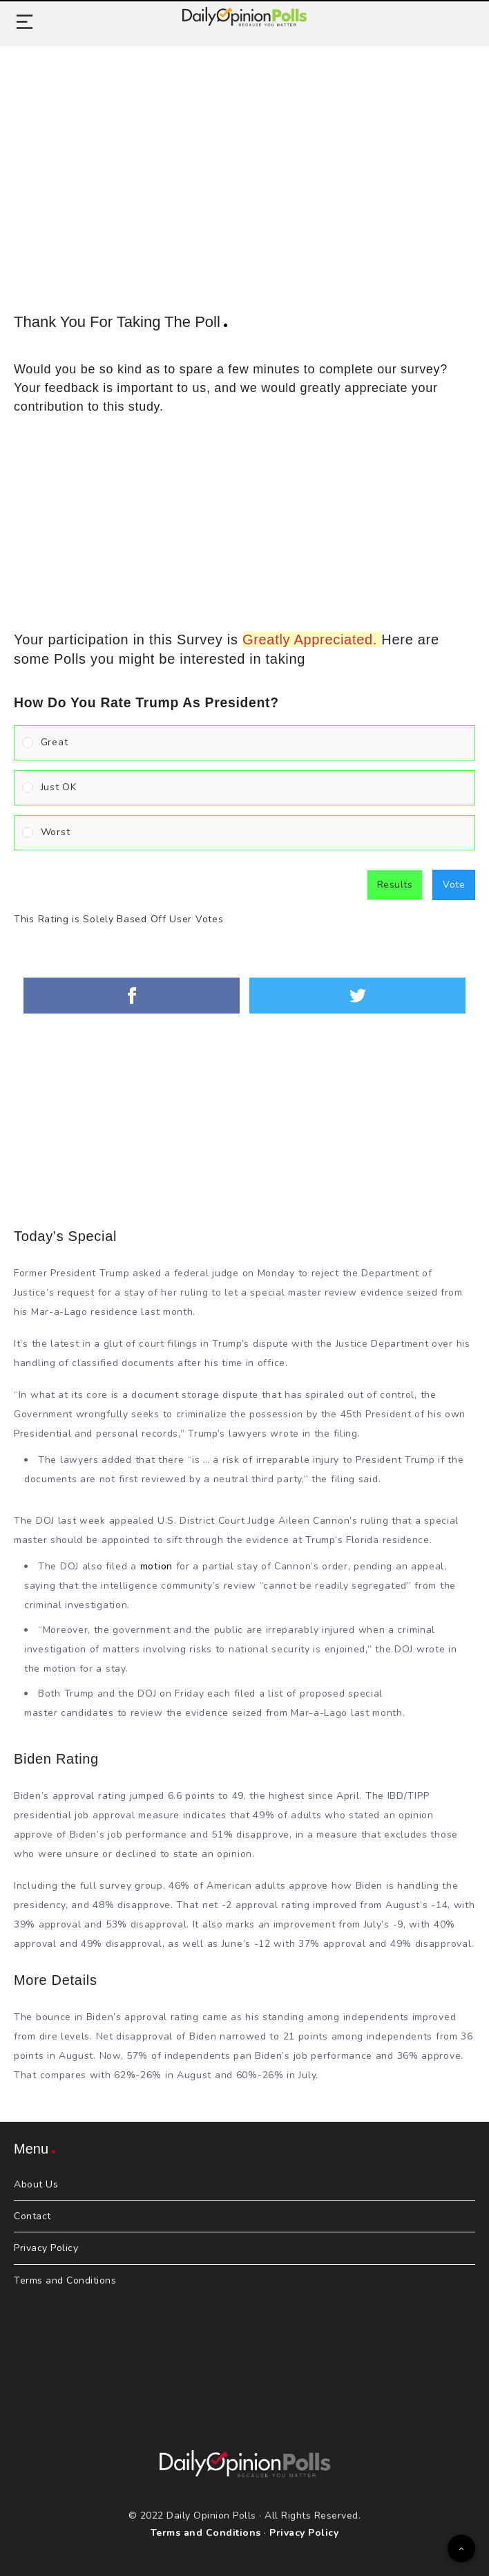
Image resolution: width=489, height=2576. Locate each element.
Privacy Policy (46, 2248)
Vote (454, 884)
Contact (32, 2216)
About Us (36, 2184)
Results (395, 884)
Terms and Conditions (65, 2280)
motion (156, 1566)
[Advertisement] (244, 164)
